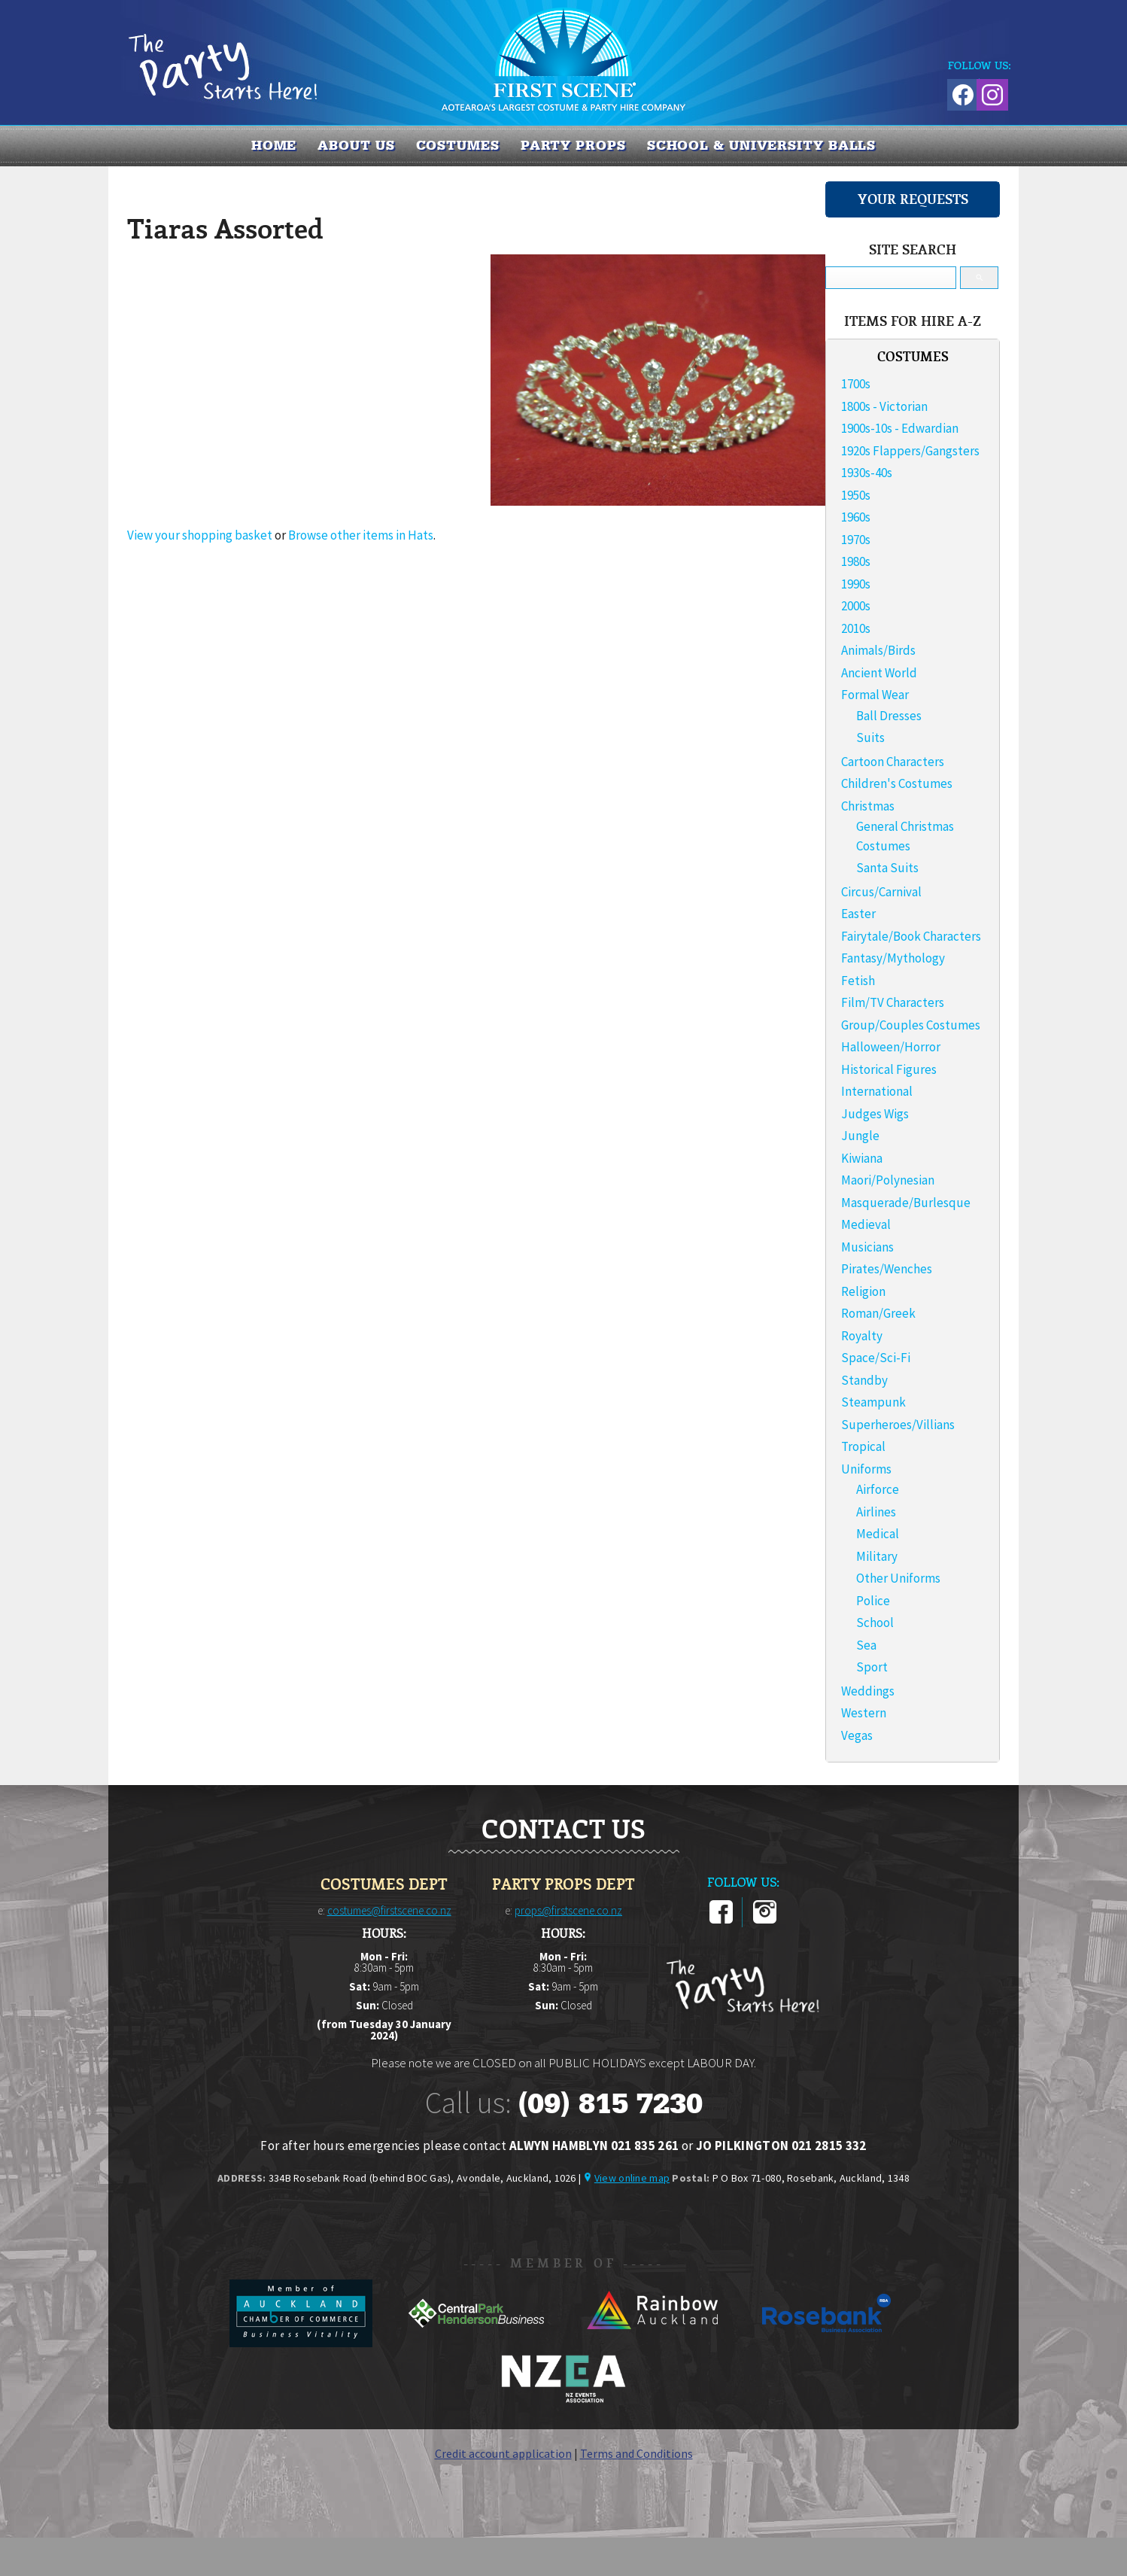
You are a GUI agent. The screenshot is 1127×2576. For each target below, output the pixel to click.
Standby (864, 1380)
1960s (855, 517)
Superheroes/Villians (898, 1424)
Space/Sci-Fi (875, 1357)
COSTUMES (458, 145)
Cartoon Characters (892, 761)
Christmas (868, 806)
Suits (870, 737)
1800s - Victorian (884, 406)
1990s (855, 584)
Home (274, 145)
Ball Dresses (889, 715)
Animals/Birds (878, 650)
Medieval (866, 1224)
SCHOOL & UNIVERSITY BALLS (761, 145)
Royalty (861, 1336)
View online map (632, 2178)
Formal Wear (875, 694)
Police (873, 1600)
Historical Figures (889, 1069)
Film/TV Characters (892, 1002)
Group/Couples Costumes (910, 1025)
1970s (855, 539)
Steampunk (873, 1402)
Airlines (876, 1512)
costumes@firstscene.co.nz (389, 1910)
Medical (877, 1533)
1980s (855, 561)
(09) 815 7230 (610, 2103)
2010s (855, 628)
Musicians (867, 1247)
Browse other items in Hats (360, 535)
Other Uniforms (898, 1578)
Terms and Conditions (636, 2453)
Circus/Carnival (881, 892)
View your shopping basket (199, 535)
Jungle (860, 1135)
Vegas (857, 1735)
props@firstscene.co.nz (568, 1910)
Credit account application (503, 2453)
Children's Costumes (896, 783)
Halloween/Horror (890, 1047)
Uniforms (866, 1469)
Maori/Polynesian (887, 1180)
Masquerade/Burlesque (906, 1202)
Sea (866, 1645)
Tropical (863, 1446)
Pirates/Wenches (886, 1269)
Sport (872, 1667)
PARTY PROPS (573, 145)
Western (863, 1713)
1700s (855, 384)
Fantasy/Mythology (893, 958)
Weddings (868, 1691)
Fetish (858, 980)
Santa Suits (887, 867)
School (875, 1622)
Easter (858, 913)
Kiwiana (861, 1158)
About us (355, 145)
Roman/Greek (878, 1313)
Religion (863, 1291)
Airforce (877, 1489)
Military (877, 1556)
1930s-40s (866, 472)
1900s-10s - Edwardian (899, 428)
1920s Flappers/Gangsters (910, 451)
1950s (855, 495)
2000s (855, 606)
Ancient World (879, 673)
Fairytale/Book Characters (911, 936)
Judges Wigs (875, 1114)
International (877, 1091)
